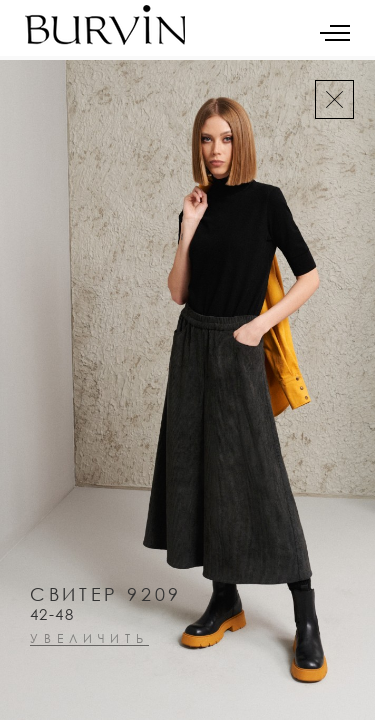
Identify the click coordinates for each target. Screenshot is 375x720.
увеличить (89, 639)
